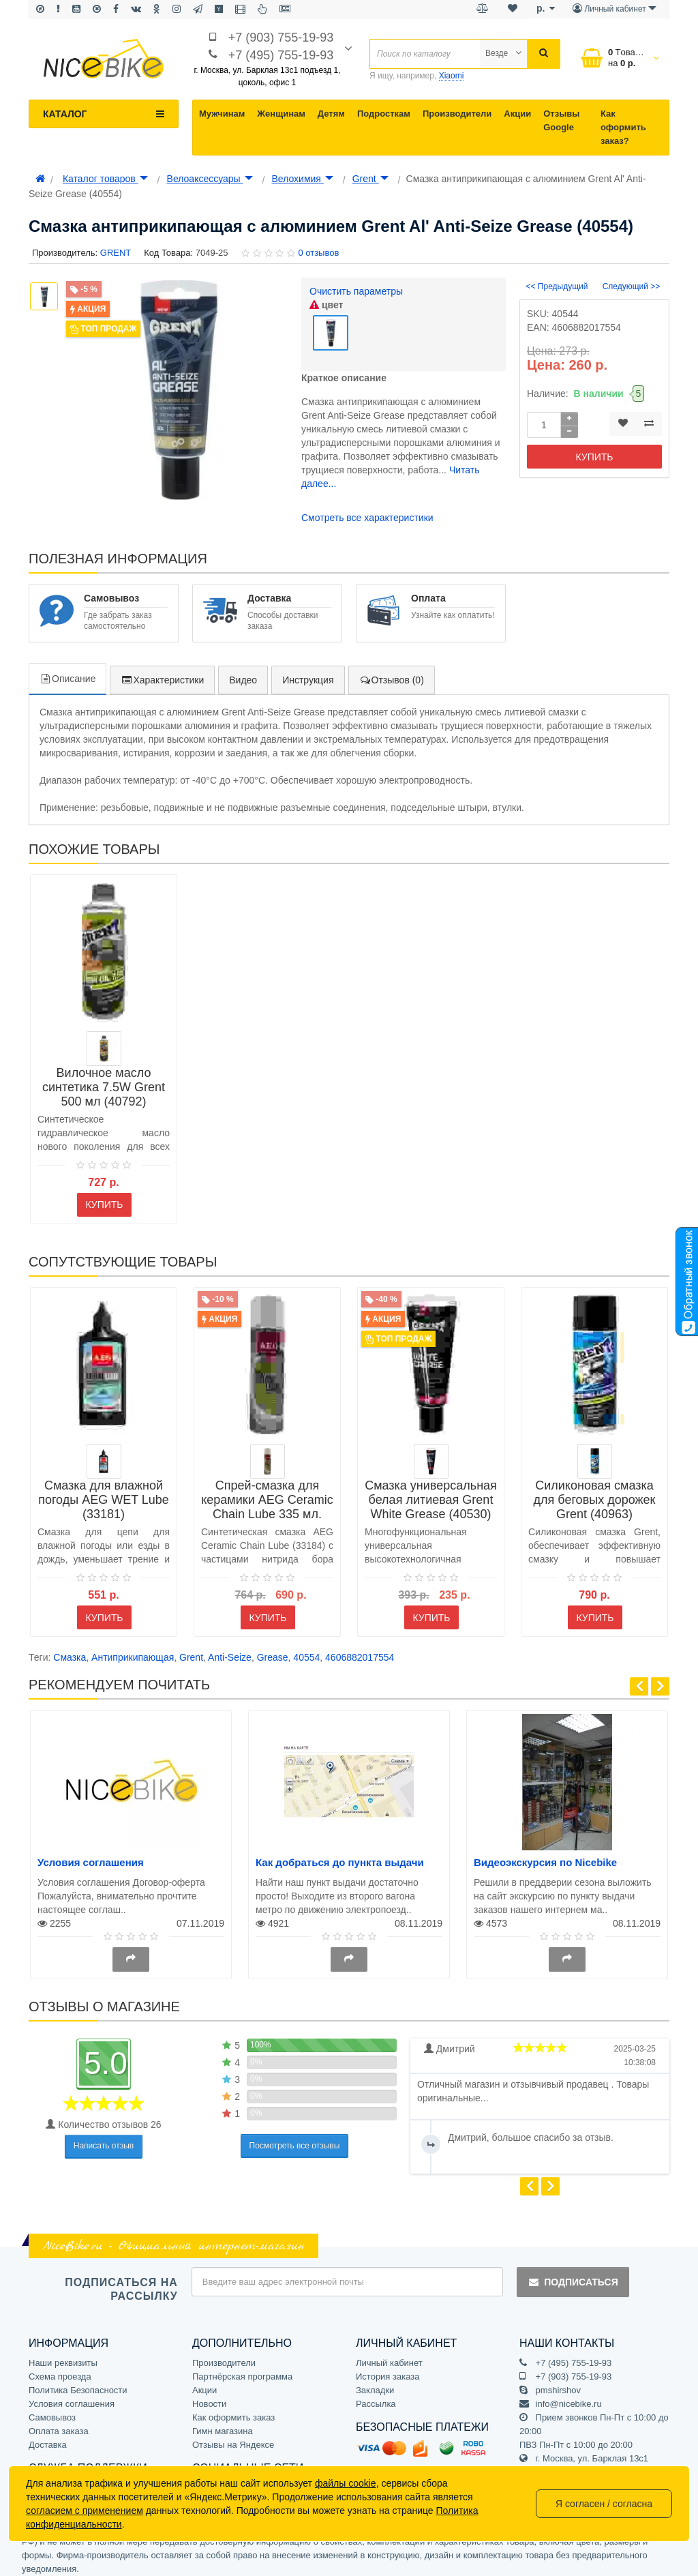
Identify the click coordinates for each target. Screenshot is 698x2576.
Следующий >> (632, 286)
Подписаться (573, 2275)
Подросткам (383, 113)
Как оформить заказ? (623, 127)
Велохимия (302, 178)
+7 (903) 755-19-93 (281, 37)
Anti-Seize (230, 1650)
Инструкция (307, 672)
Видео (243, 672)
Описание (67, 671)
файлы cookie (345, 2483)
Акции (517, 113)
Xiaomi (451, 75)
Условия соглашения (90, 1855)
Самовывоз (52, 2410)
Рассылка (376, 2396)
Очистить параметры (356, 291)
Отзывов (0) (391, 672)
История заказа (387, 2369)
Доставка (48, 2437)
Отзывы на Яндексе (233, 2437)
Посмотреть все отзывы (294, 2138)
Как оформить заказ (233, 2410)
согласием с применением (84, 2510)
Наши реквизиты (63, 2355)
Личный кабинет (389, 2355)
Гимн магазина (222, 2423)
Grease (272, 1650)
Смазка (69, 1650)
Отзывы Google (561, 120)
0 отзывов (318, 253)
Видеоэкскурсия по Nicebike (545, 1855)
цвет (326, 304)
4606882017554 (359, 1650)
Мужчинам (222, 113)
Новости (209, 2396)
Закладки (375, 2383)
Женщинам (281, 113)
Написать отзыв (104, 2139)
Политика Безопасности (78, 2383)
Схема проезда (60, 2369)
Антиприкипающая (132, 1650)
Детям (331, 113)
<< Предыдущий (557, 286)
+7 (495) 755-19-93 (281, 55)
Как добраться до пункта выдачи (340, 1855)
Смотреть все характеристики (367, 510)
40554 (306, 1650)
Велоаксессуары (210, 178)
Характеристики (162, 672)
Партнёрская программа (242, 2369)
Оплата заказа (59, 2423)
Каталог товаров (105, 178)
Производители (457, 113)
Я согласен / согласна (604, 2503)
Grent (370, 178)
